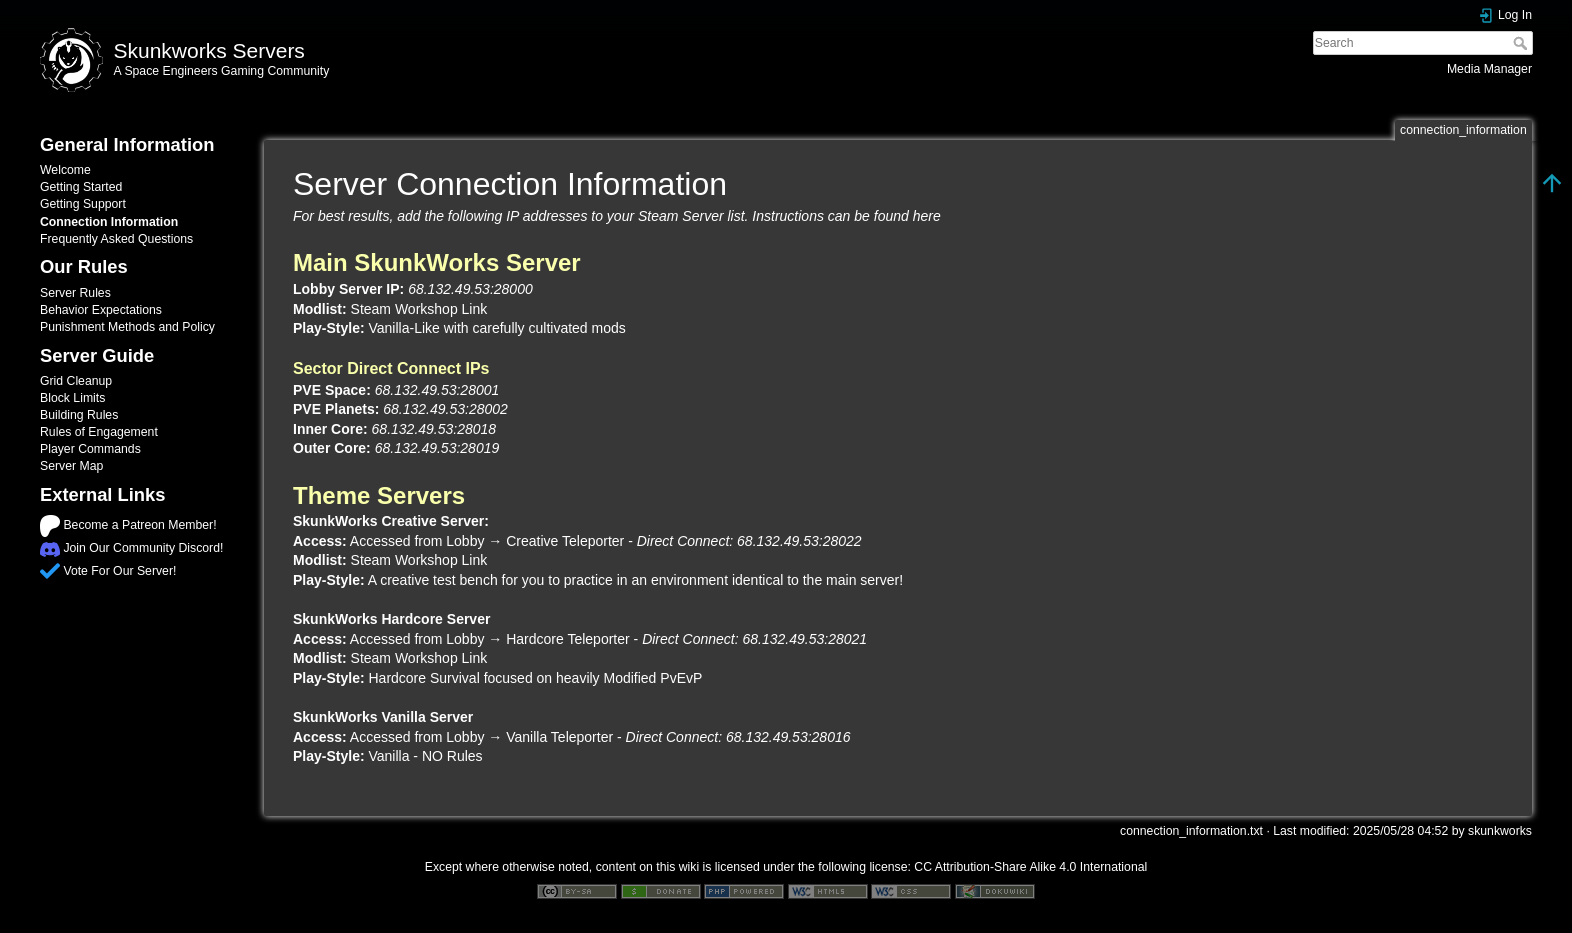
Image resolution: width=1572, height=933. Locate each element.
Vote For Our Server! (119, 571)
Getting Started (81, 187)
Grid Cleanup (76, 381)
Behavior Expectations (101, 310)
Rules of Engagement (99, 432)
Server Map (71, 466)
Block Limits (72, 398)
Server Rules (75, 293)
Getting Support (83, 204)
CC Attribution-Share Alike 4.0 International (1030, 867)
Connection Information (109, 222)
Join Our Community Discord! (143, 548)
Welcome (65, 170)
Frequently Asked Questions (116, 239)
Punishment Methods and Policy (127, 327)
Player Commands (90, 449)
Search (1522, 43)
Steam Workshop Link (419, 309)
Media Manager (1489, 69)
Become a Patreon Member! (139, 525)
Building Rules (79, 415)
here (927, 216)
